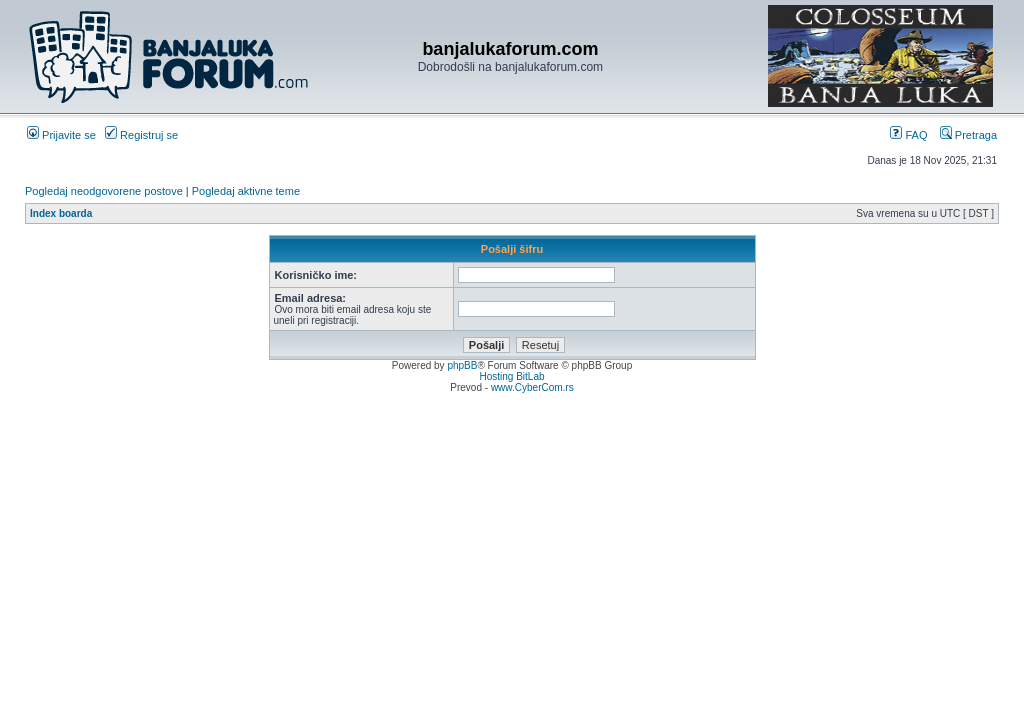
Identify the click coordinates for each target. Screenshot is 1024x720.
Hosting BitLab (511, 376)
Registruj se (141, 135)
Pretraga (968, 135)
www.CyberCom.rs (532, 387)
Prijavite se (61, 135)
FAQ (908, 135)
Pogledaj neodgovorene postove (104, 191)
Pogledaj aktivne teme (246, 191)
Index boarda (61, 213)
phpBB (462, 365)
